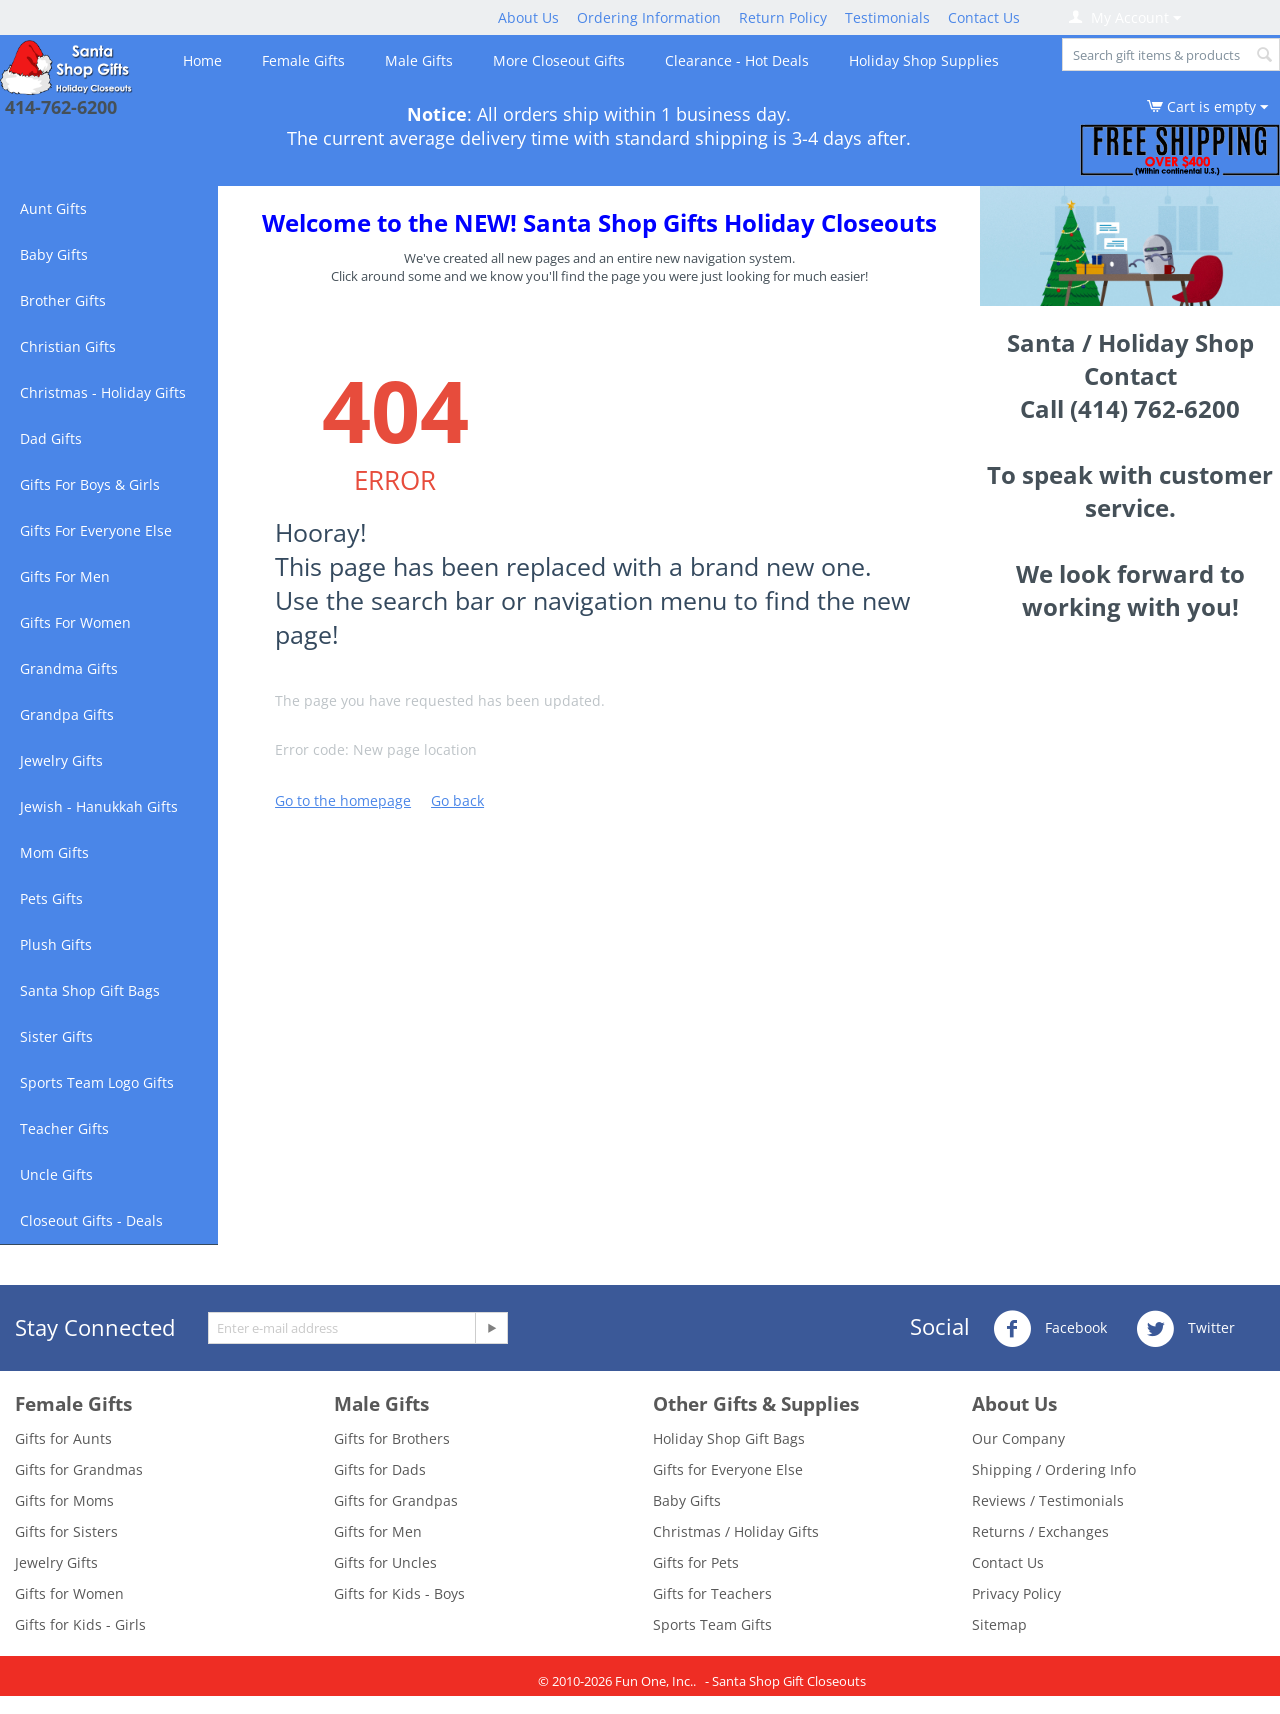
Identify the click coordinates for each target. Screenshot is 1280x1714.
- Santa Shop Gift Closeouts (785, 1681)
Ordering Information (649, 17)
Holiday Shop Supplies (924, 60)
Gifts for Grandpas (396, 1500)
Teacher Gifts (64, 1128)
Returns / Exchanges (1040, 1531)
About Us (528, 17)
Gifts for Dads (380, 1469)
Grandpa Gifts (67, 714)
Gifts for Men (378, 1531)
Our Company (1018, 1438)
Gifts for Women (69, 1593)
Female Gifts (303, 60)
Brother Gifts (63, 300)
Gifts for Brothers (392, 1438)
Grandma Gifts (69, 668)
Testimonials (887, 17)
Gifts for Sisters (66, 1531)
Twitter (1185, 1329)
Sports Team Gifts (712, 1624)
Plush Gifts (56, 944)
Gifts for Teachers (712, 1593)
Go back (457, 800)
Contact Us (984, 17)
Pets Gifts (51, 898)
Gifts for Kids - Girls (80, 1624)
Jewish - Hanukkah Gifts (99, 806)
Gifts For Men (65, 576)
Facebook (1050, 1329)
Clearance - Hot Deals (737, 60)
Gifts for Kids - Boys (399, 1593)
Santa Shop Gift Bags (90, 990)
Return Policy (783, 17)
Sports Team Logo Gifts (97, 1082)
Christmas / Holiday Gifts (736, 1531)
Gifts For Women (75, 622)
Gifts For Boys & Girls (90, 484)
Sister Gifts (56, 1036)
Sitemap (999, 1624)
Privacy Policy (1016, 1593)
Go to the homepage (343, 800)
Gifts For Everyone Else (96, 530)
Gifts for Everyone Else (728, 1469)
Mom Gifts (54, 852)
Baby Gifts (54, 254)
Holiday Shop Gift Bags (729, 1438)
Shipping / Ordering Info (1054, 1469)
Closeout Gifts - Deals (91, 1220)
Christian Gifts (68, 346)
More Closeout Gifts (559, 60)
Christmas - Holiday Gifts (103, 392)
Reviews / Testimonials (1048, 1500)
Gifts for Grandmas (79, 1469)
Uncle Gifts (56, 1174)
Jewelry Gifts (61, 760)
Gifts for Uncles (385, 1562)
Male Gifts (419, 60)
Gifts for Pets (696, 1562)
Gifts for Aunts (63, 1438)
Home (202, 60)
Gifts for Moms (64, 1500)
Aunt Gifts (53, 208)
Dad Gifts (51, 438)
